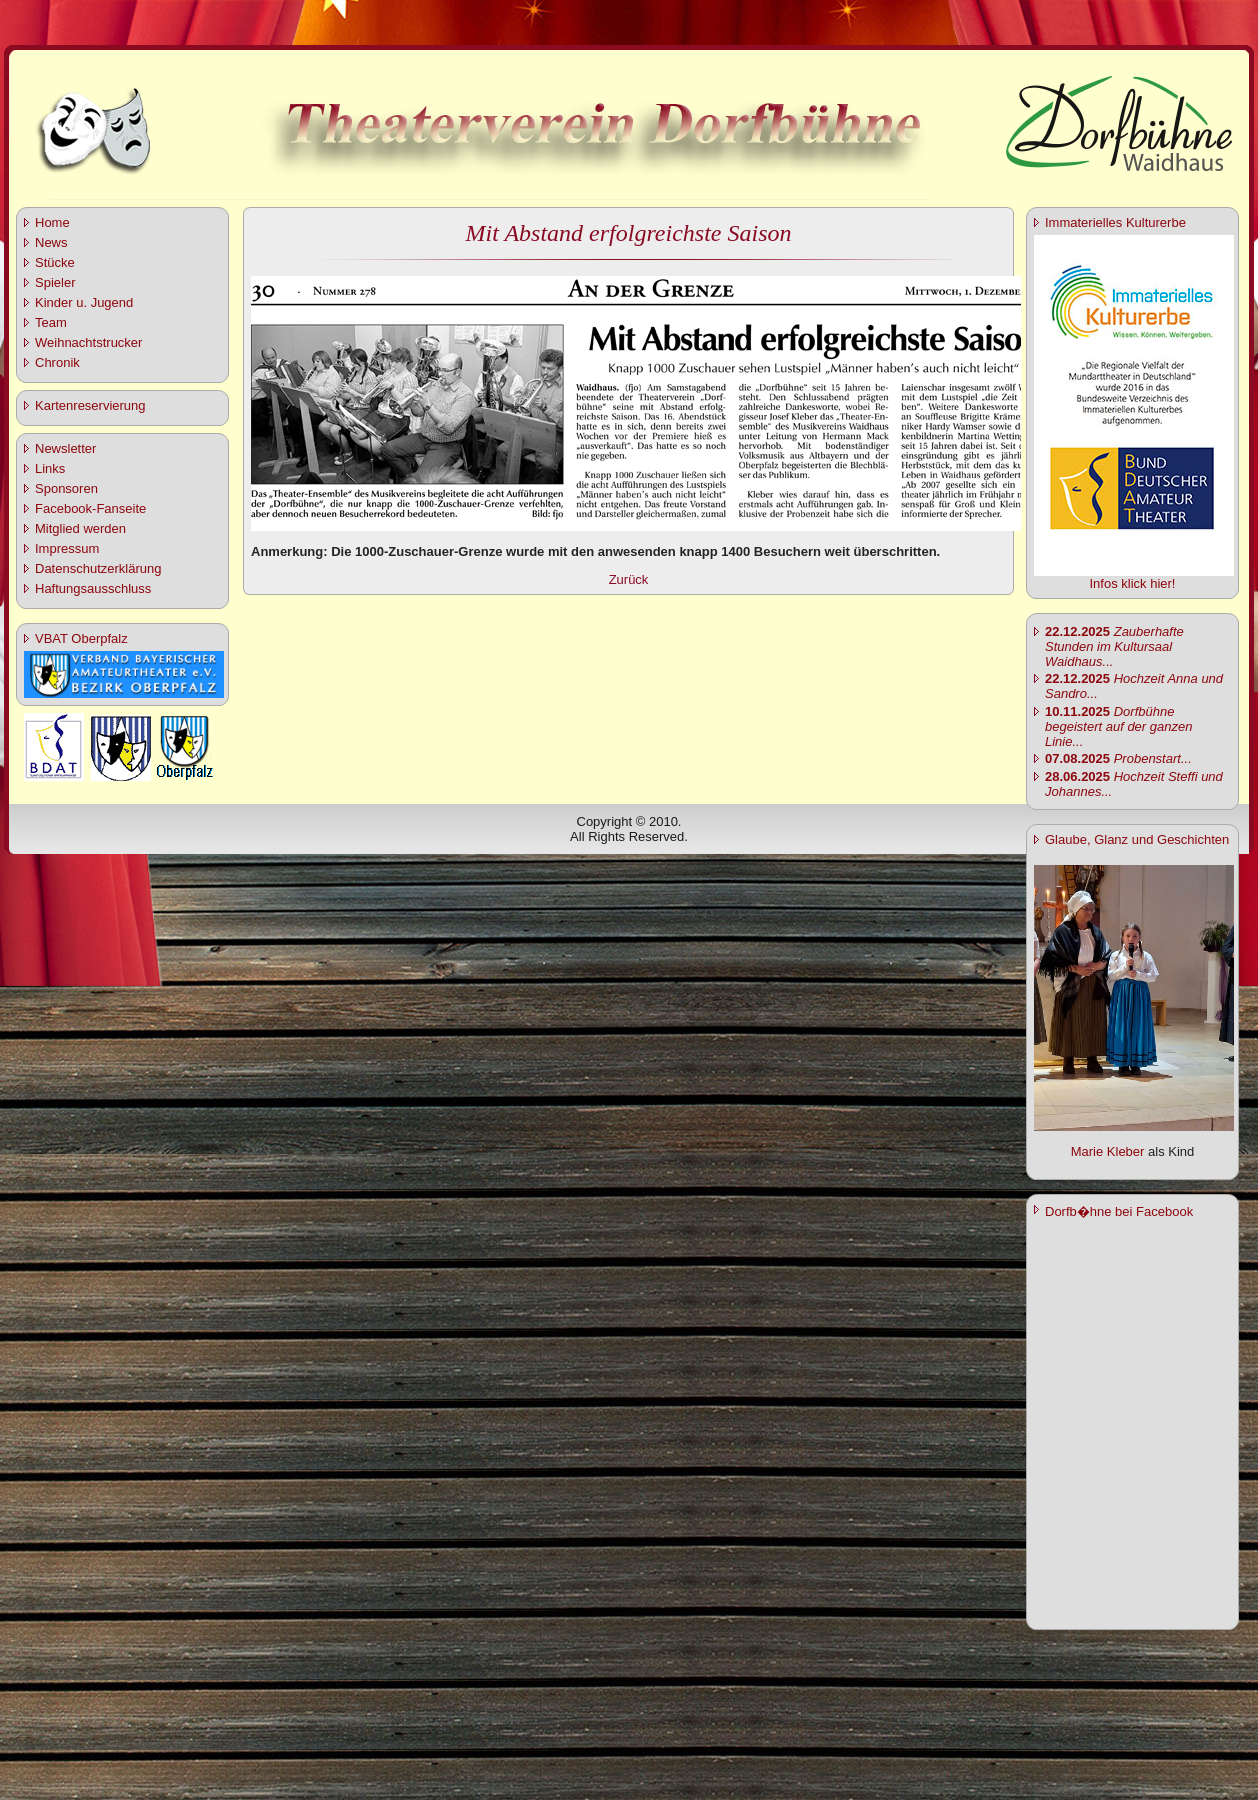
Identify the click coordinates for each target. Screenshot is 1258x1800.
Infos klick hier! (1133, 583)
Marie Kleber (1108, 1151)
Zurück (629, 579)
